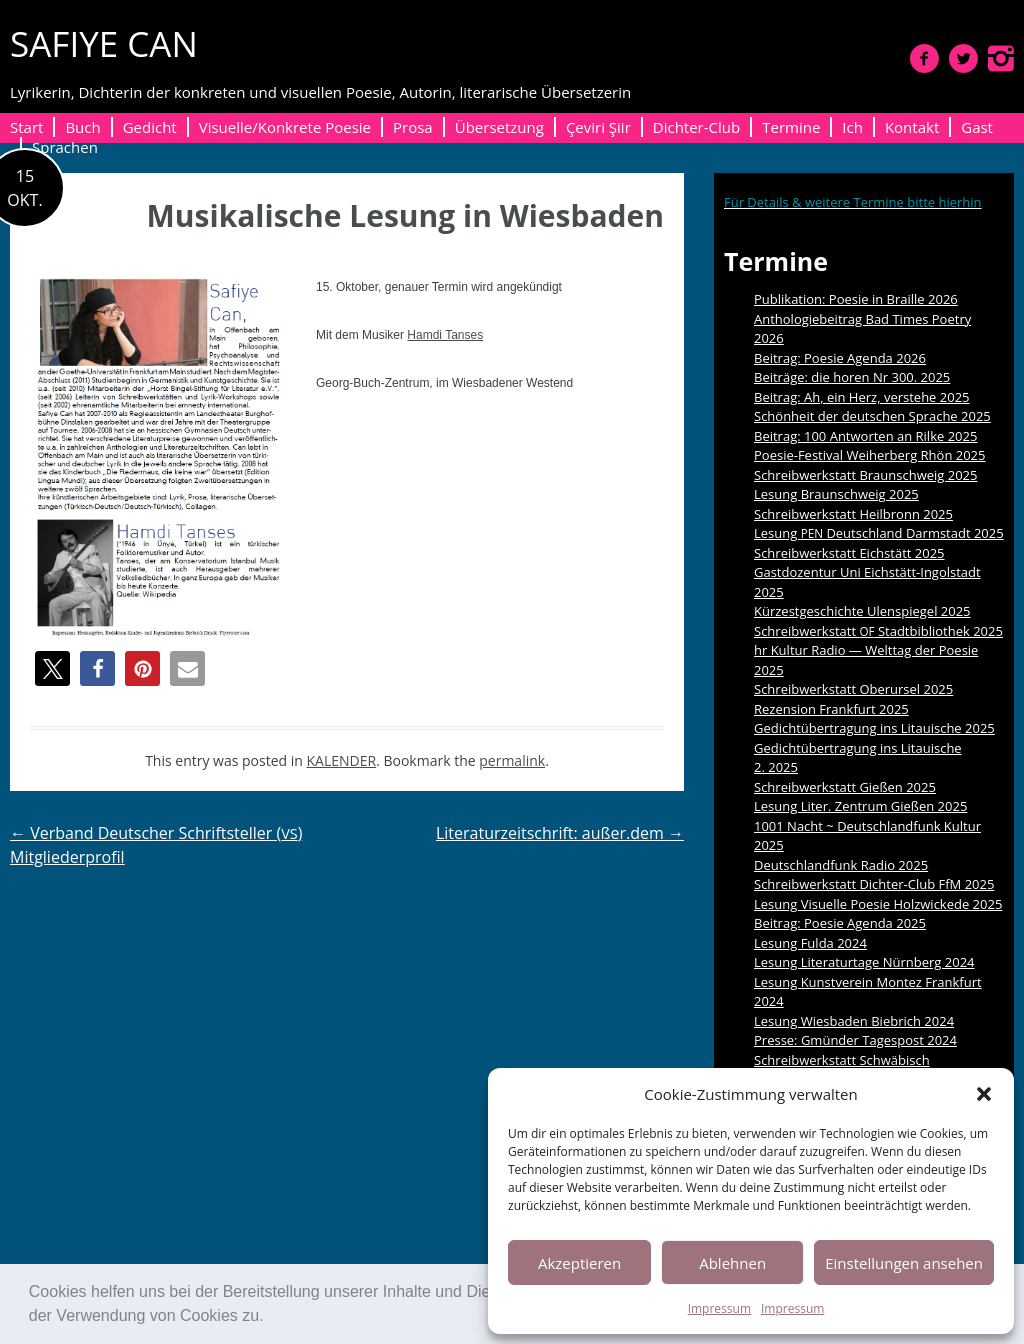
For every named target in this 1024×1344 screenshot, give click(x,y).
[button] (271, 1318)
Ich (852, 127)
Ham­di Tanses (445, 335)
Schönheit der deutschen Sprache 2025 (872, 416)
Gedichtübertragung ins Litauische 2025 (874, 728)
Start (26, 127)
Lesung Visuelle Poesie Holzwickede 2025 (878, 904)
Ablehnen (732, 1263)
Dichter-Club (696, 127)
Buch (82, 127)
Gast (977, 127)
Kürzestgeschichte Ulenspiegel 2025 (862, 611)
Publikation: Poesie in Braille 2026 (856, 299)
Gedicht (150, 127)
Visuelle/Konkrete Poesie (285, 127)
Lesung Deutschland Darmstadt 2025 (879, 533)
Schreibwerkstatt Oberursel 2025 (853, 689)
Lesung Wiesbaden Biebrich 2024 (854, 1021)
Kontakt (912, 127)
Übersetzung (499, 127)
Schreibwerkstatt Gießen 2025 (845, 787)
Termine (791, 127)
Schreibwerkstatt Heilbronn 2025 (853, 514)
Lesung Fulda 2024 (810, 943)
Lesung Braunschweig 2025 (836, 494)
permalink (512, 760)
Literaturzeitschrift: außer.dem (560, 833)
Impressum (719, 1308)
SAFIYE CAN (104, 43)
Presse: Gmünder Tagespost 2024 (855, 1040)
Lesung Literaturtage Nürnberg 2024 (864, 962)
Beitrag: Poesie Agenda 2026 (840, 358)
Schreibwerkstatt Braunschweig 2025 (866, 475)
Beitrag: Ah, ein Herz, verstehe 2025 (862, 397)
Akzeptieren (579, 1263)
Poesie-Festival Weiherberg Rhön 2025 (869, 455)
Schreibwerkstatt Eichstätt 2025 (849, 553)
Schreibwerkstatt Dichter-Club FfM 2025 (874, 884)
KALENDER (342, 760)
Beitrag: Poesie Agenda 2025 (840, 923)
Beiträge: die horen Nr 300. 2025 (852, 377)
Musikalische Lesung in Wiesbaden (405, 215)
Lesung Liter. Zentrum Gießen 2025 (860, 806)
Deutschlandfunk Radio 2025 (841, 865)
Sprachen (65, 147)
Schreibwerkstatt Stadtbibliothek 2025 (878, 631)
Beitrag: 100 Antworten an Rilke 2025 (865, 436)
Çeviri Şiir (598, 127)
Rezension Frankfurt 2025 (831, 709)
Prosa (413, 127)
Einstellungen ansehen (904, 1263)
